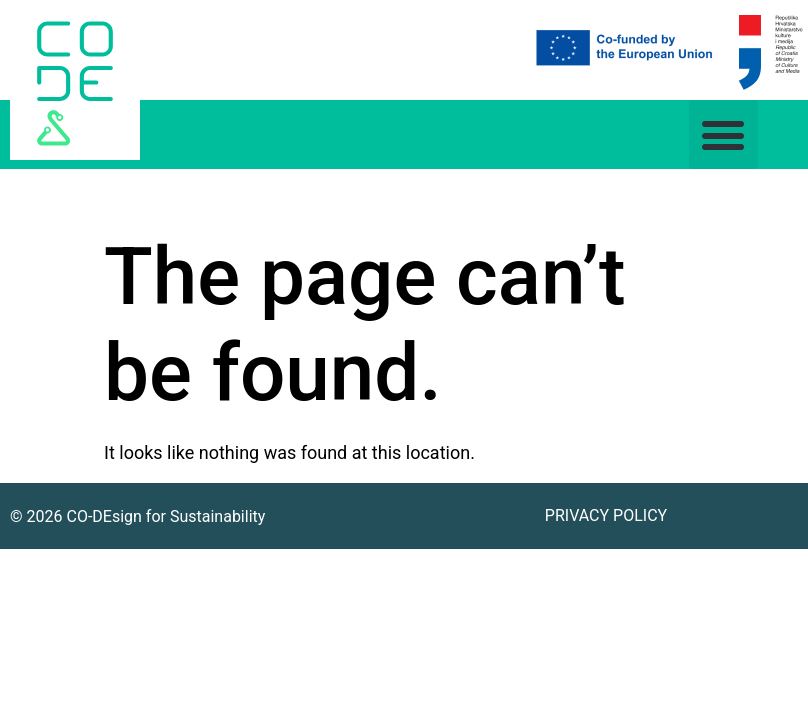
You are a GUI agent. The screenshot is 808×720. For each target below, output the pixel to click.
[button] (723, 134)
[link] (75, 80)
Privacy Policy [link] (606, 515)
